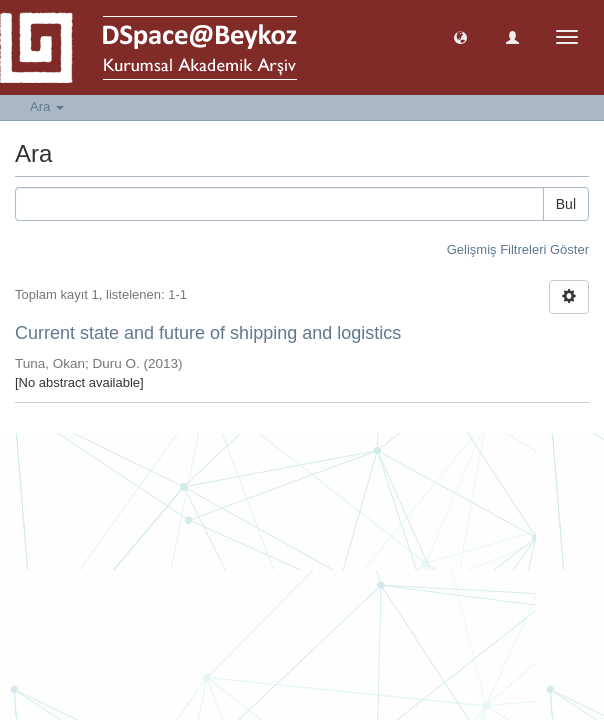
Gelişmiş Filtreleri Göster (518, 249)
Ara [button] (47, 106)
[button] (460, 36)
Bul (566, 204)
